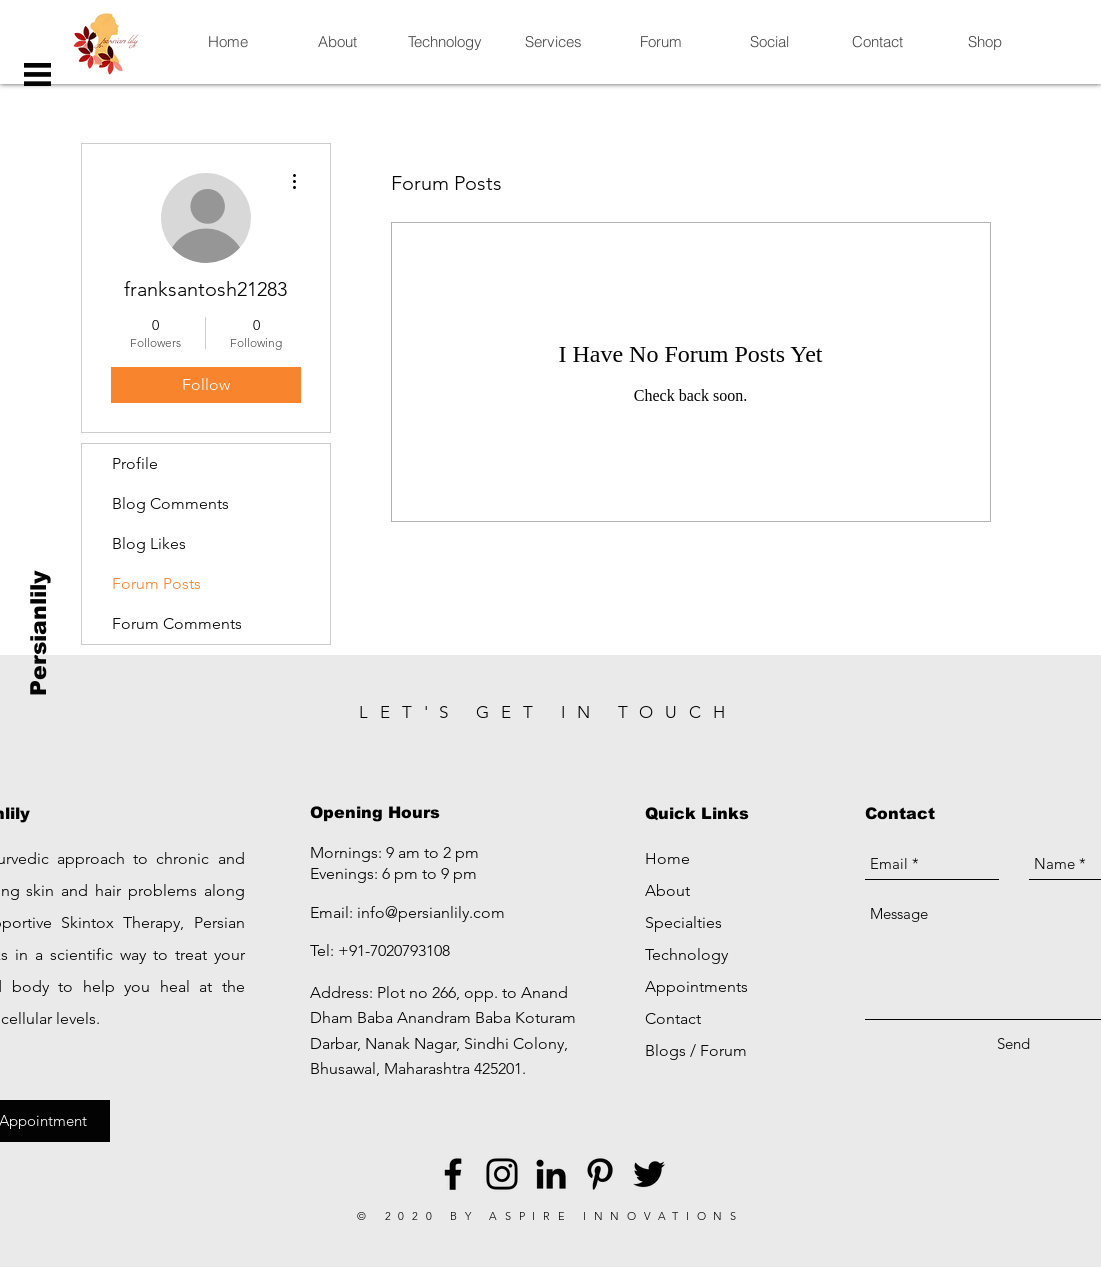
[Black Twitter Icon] (649, 1174)
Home (667, 858)
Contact (673, 1018)
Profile (135, 463)
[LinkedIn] (551, 1174)
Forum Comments (177, 623)
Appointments (696, 986)
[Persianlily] (39, 633)
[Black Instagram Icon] (502, 1174)
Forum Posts (156, 583)
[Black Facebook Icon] (453, 1174)
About (667, 890)
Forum (723, 1050)
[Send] (1013, 1043)
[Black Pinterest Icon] (600, 1174)
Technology (686, 954)
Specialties (683, 922)
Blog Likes (149, 543)
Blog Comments (170, 503)
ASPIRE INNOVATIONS (616, 1216)
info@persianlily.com (431, 912)
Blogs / (672, 1050)
